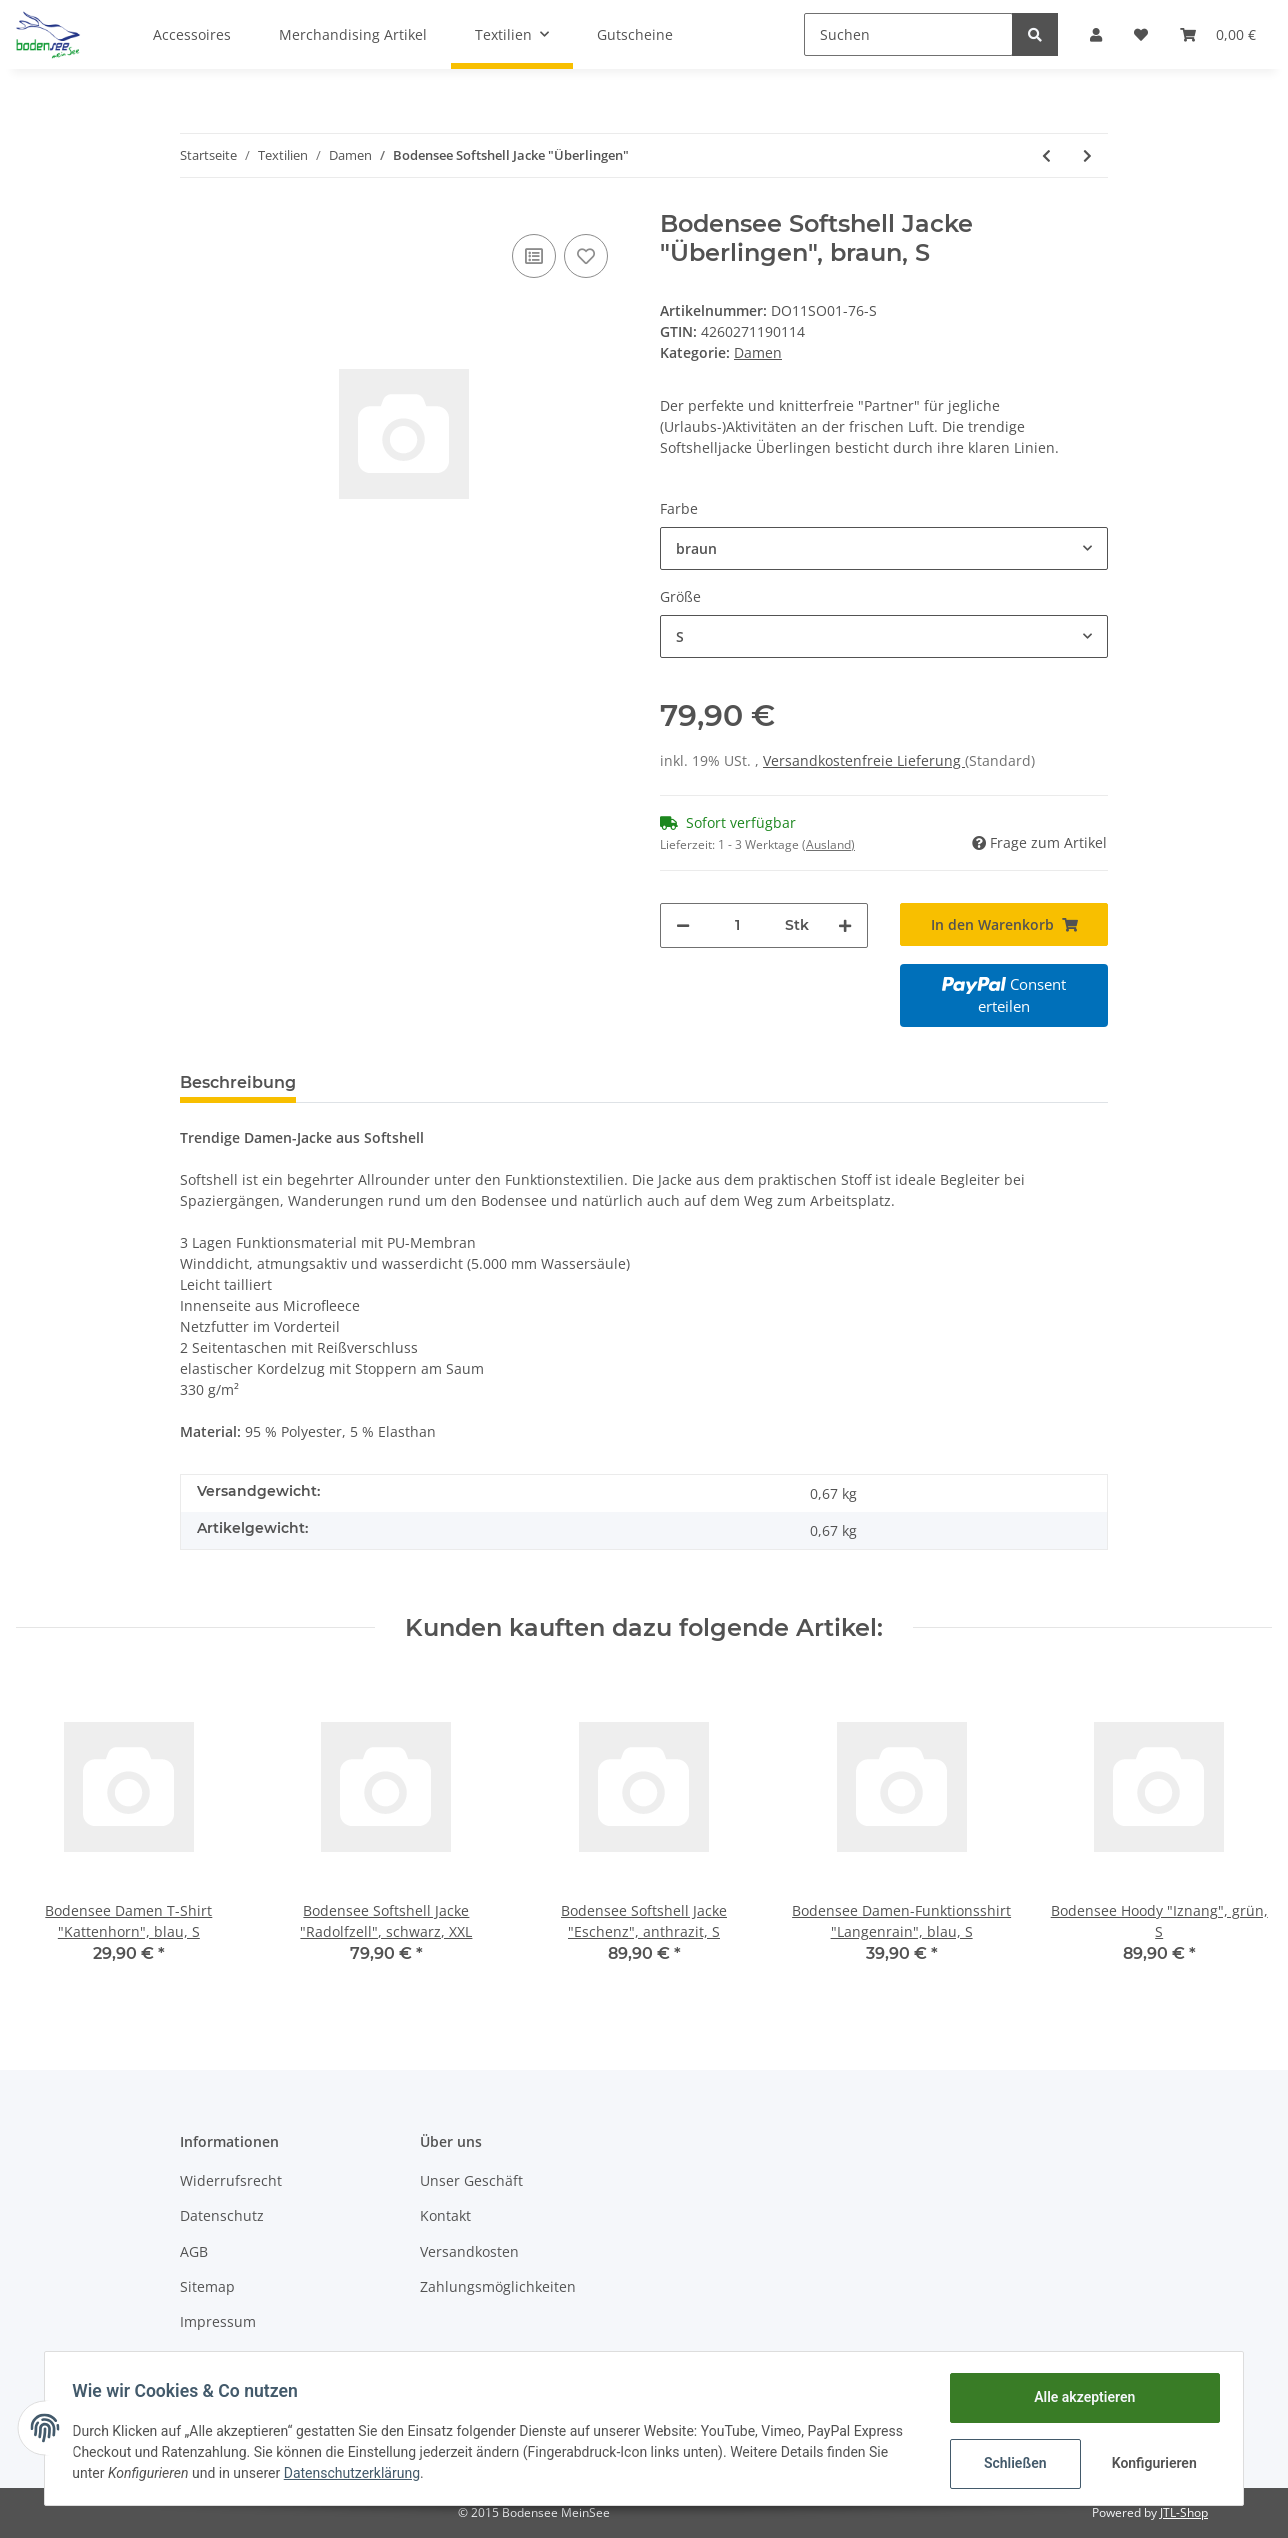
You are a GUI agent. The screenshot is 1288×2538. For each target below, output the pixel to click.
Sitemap (207, 2286)
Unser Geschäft (471, 2180)
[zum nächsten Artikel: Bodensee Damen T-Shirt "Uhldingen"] (1087, 155)
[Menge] (737, 925)
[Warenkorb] (1218, 34)
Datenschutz (222, 2215)
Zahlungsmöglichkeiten (498, 2286)
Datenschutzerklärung (356, 2473)
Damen (758, 352)
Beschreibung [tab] (238, 1082)
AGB (194, 2251)
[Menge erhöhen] (845, 925)
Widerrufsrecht (231, 2180)
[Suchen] (908, 34)
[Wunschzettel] (1141, 34)
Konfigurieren (1151, 2463)
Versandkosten (469, 2251)
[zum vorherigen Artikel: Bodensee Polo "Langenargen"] (1046, 155)
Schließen (1010, 2463)
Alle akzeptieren (1079, 2397)
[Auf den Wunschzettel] (586, 256)
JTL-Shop (1184, 2512)
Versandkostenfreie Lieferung (864, 760)
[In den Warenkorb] (1004, 924)
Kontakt (445, 2215)
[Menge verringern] (683, 925)
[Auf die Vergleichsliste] (534, 256)
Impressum (218, 2321)
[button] (1096, 34)
